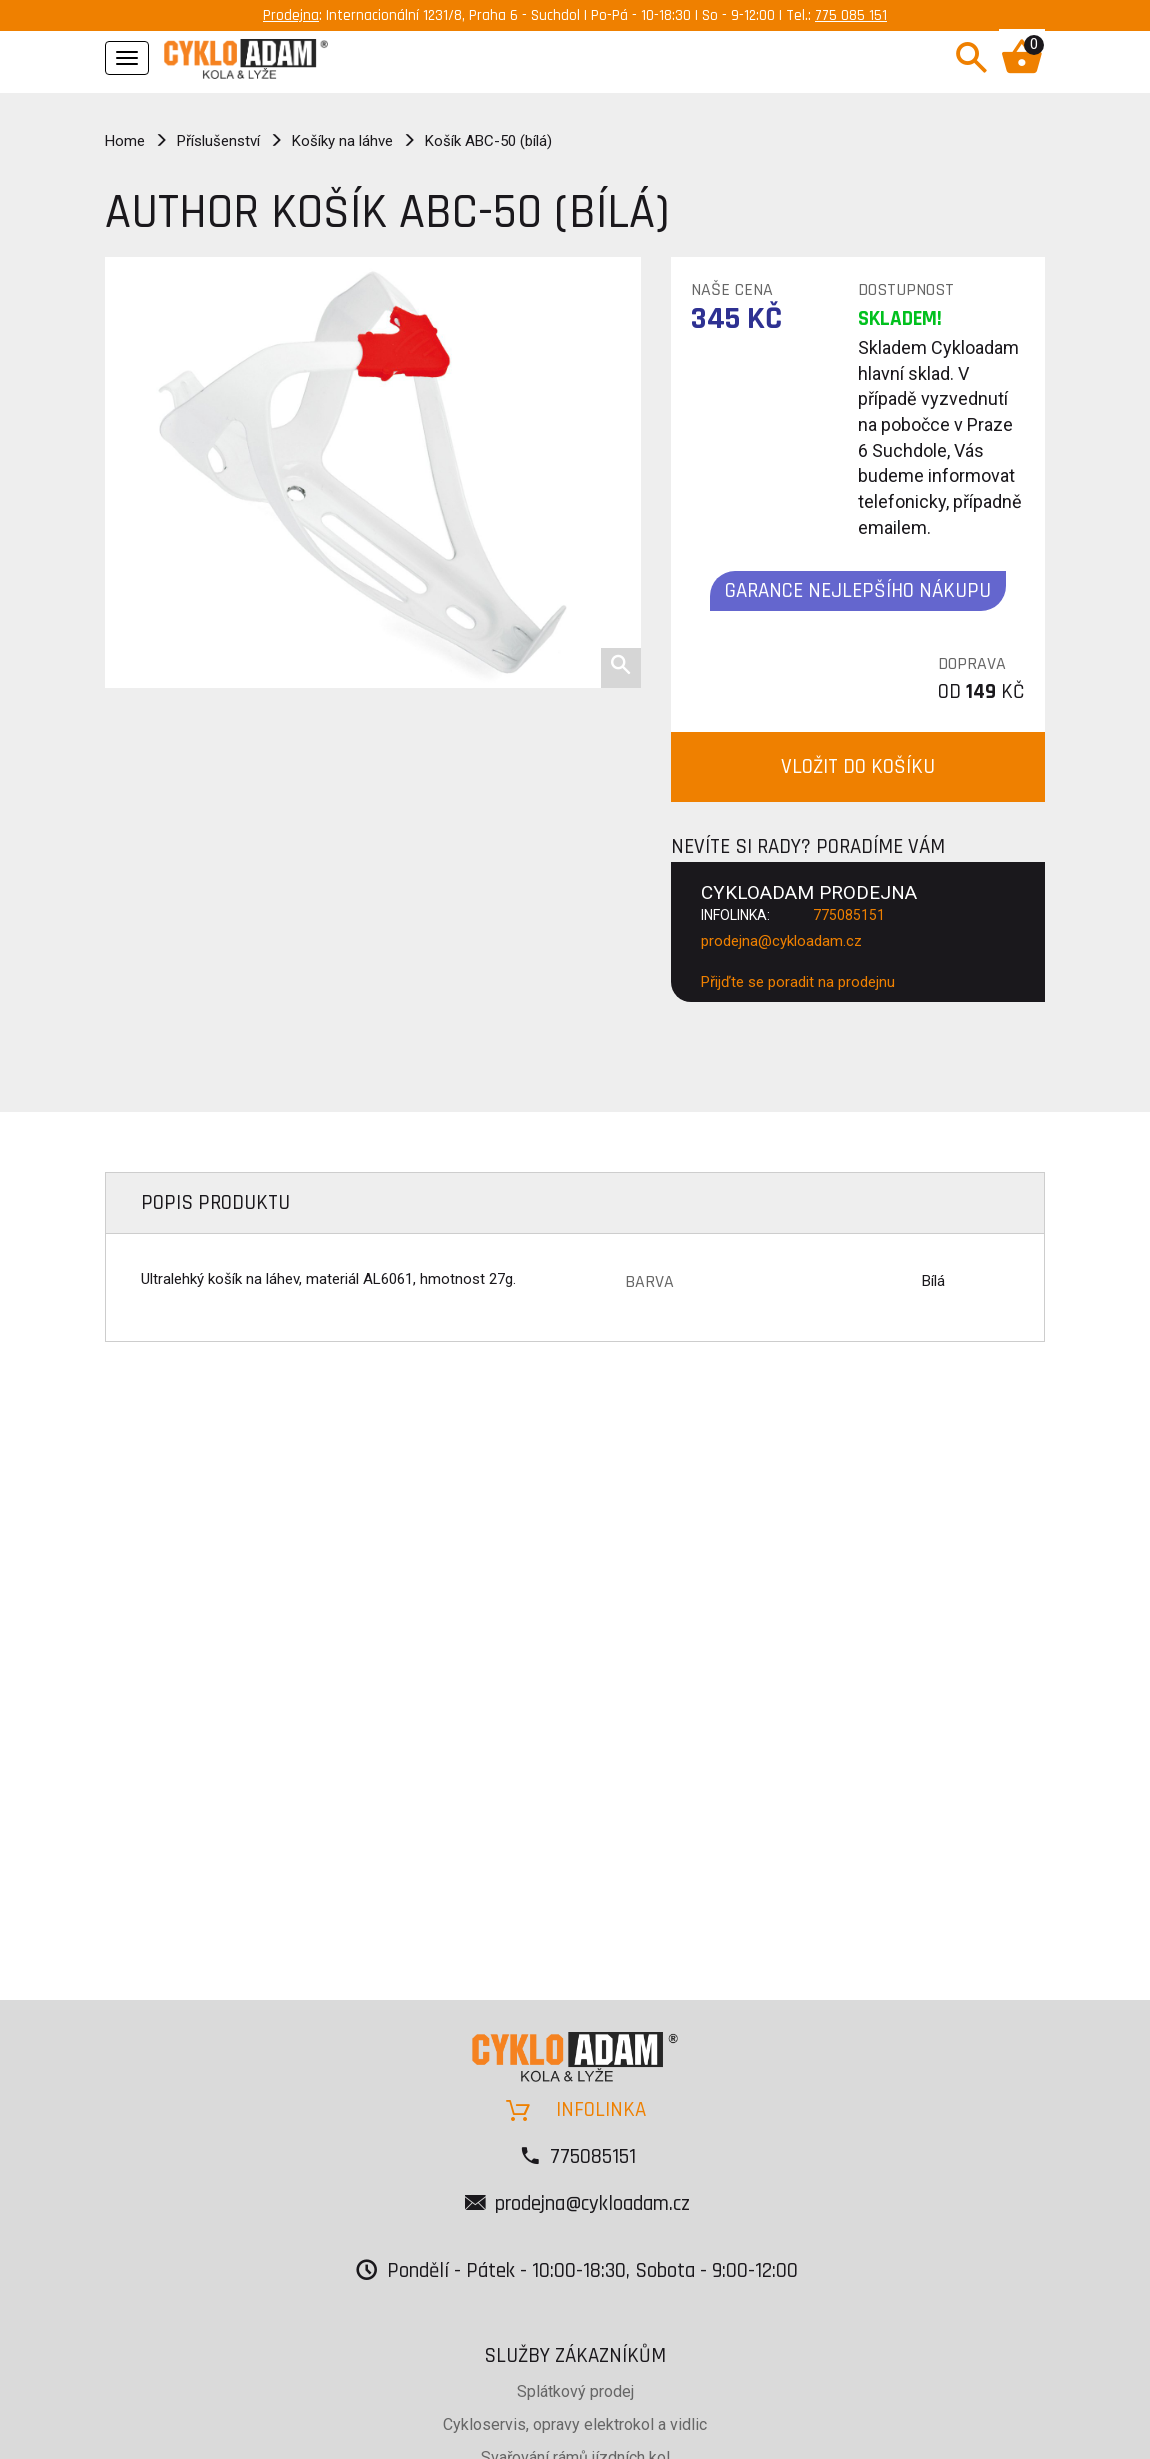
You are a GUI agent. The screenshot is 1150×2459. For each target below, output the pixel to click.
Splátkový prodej (575, 2391)
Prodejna (291, 15)
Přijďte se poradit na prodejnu (798, 982)
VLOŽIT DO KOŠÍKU (858, 766)
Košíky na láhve (342, 141)
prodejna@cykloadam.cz (781, 941)
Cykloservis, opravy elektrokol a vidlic (575, 2424)
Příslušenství (218, 141)
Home (125, 141)
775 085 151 (851, 15)
